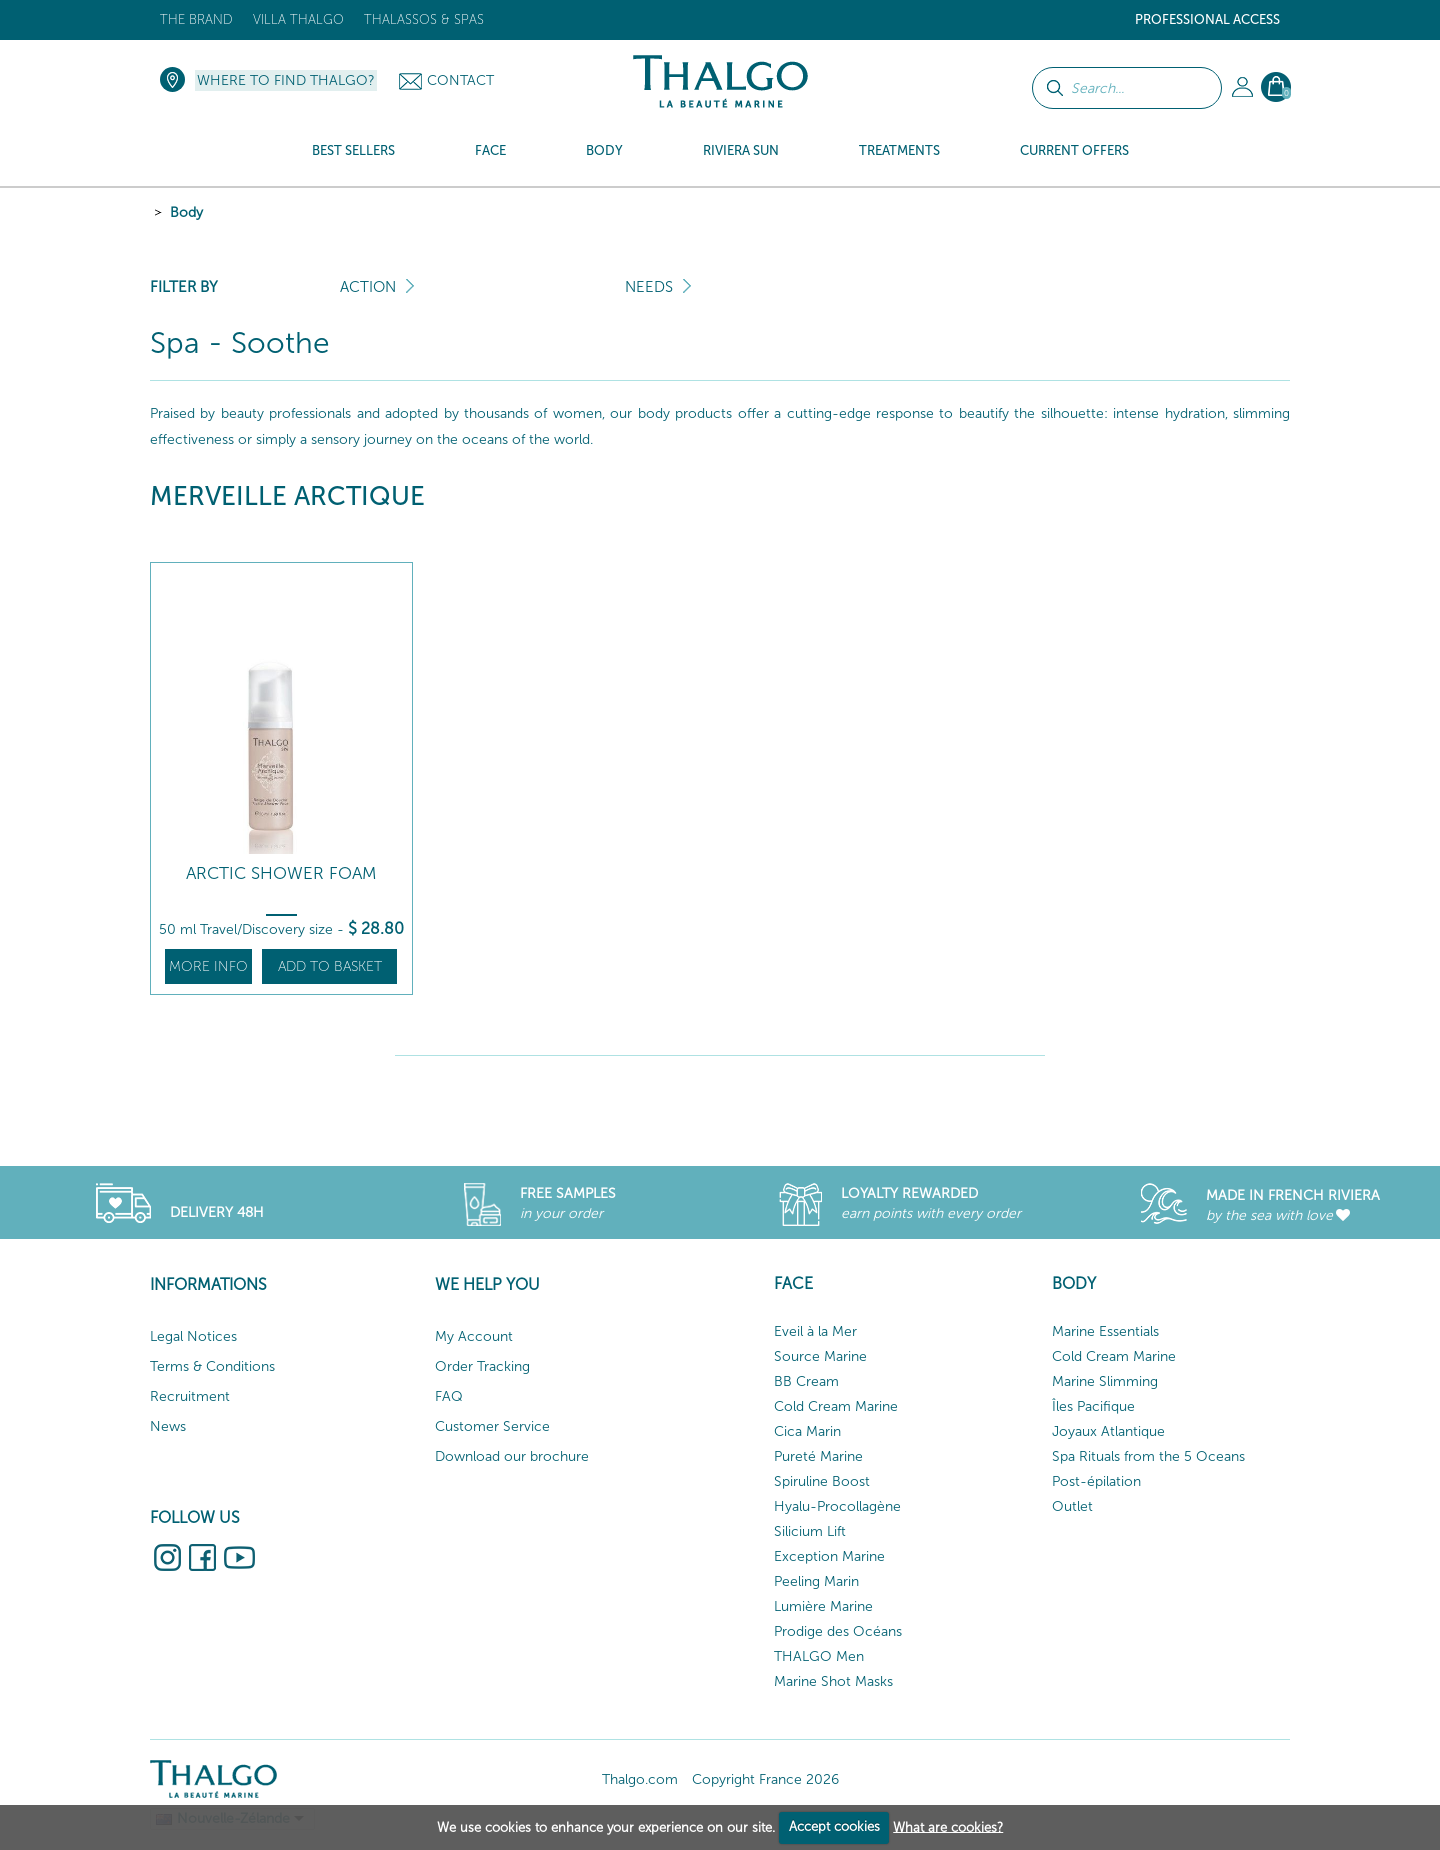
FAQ (449, 1396)
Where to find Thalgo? (286, 80)
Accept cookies (834, 1826)
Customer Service (492, 1426)
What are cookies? (948, 1826)
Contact (460, 80)
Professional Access (1207, 19)
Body (186, 212)
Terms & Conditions (212, 1366)
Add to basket (330, 966)
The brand (196, 19)
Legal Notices (193, 1336)
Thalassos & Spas (424, 19)
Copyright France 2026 (765, 1779)
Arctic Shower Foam (281, 873)
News (168, 1426)
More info (208, 966)
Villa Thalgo (298, 19)
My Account (474, 1336)
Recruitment (190, 1396)
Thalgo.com (640, 1779)
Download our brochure (512, 1456)
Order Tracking (482, 1366)
